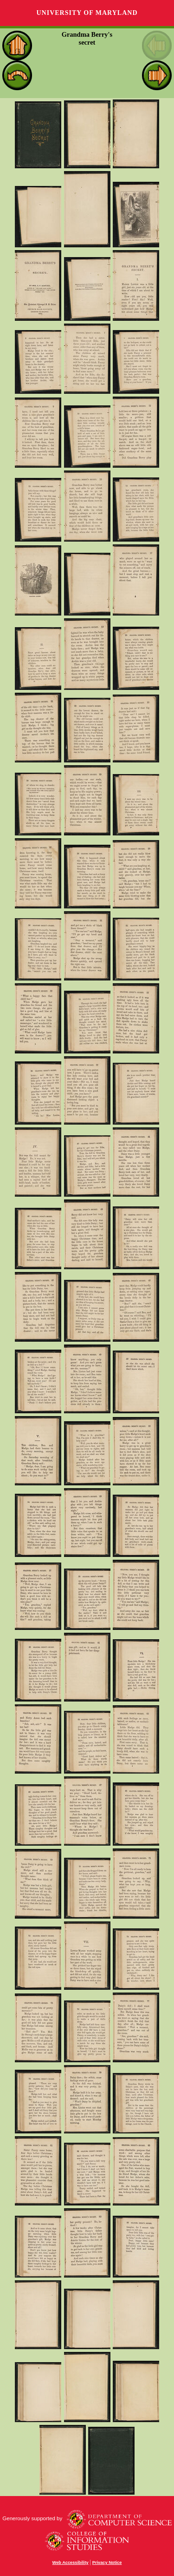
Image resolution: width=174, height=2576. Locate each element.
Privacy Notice (107, 2562)
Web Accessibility (70, 2562)
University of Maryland (86, 12)
